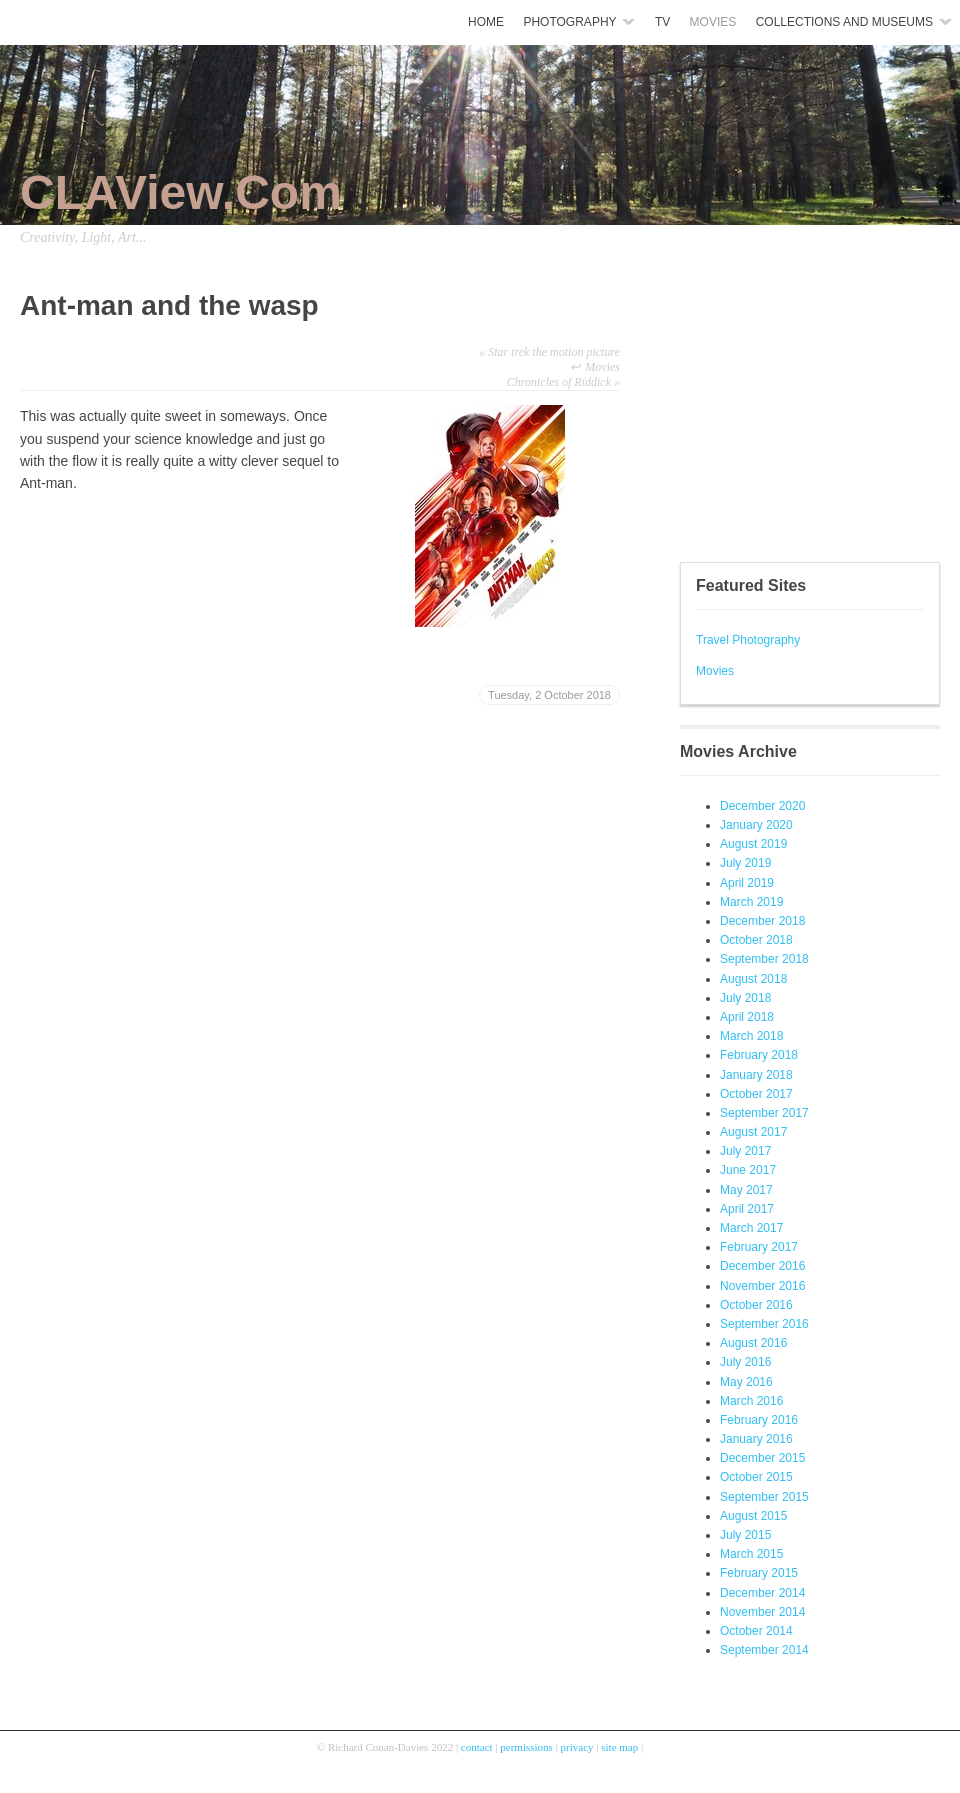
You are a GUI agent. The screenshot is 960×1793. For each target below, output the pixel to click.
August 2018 (753, 979)
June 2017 (748, 1170)
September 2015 (764, 1497)
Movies (715, 671)
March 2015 (751, 1554)
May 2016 (746, 1382)
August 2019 (753, 844)
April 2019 (747, 883)
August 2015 (753, 1516)
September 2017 (764, 1113)
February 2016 (759, 1420)
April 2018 (747, 1017)
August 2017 (753, 1132)
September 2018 (764, 959)
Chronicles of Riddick (563, 382)
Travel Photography (748, 640)
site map (619, 1747)
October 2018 (756, 940)
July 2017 (745, 1151)
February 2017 (759, 1247)
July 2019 (745, 863)
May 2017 (746, 1190)
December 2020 (762, 806)
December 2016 (762, 1266)
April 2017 (747, 1209)
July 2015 (745, 1535)
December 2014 (762, 1593)
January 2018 (756, 1075)
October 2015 (756, 1477)
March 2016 (751, 1401)
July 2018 (745, 998)
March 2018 (751, 1036)
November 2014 (762, 1612)
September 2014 (764, 1650)
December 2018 (762, 921)
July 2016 (745, 1362)
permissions (526, 1747)
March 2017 (751, 1228)
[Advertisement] (740, 410)
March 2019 (751, 902)
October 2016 (756, 1305)
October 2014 (756, 1631)
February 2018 (759, 1055)
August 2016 (753, 1343)
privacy (577, 1747)
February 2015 (759, 1573)
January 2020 (756, 825)
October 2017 (756, 1094)
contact (477, 1747)
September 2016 (764, 1324)
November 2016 (762, 1286)
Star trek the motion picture (549, 352)
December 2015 (762, 1458)
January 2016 (756, 1439)
